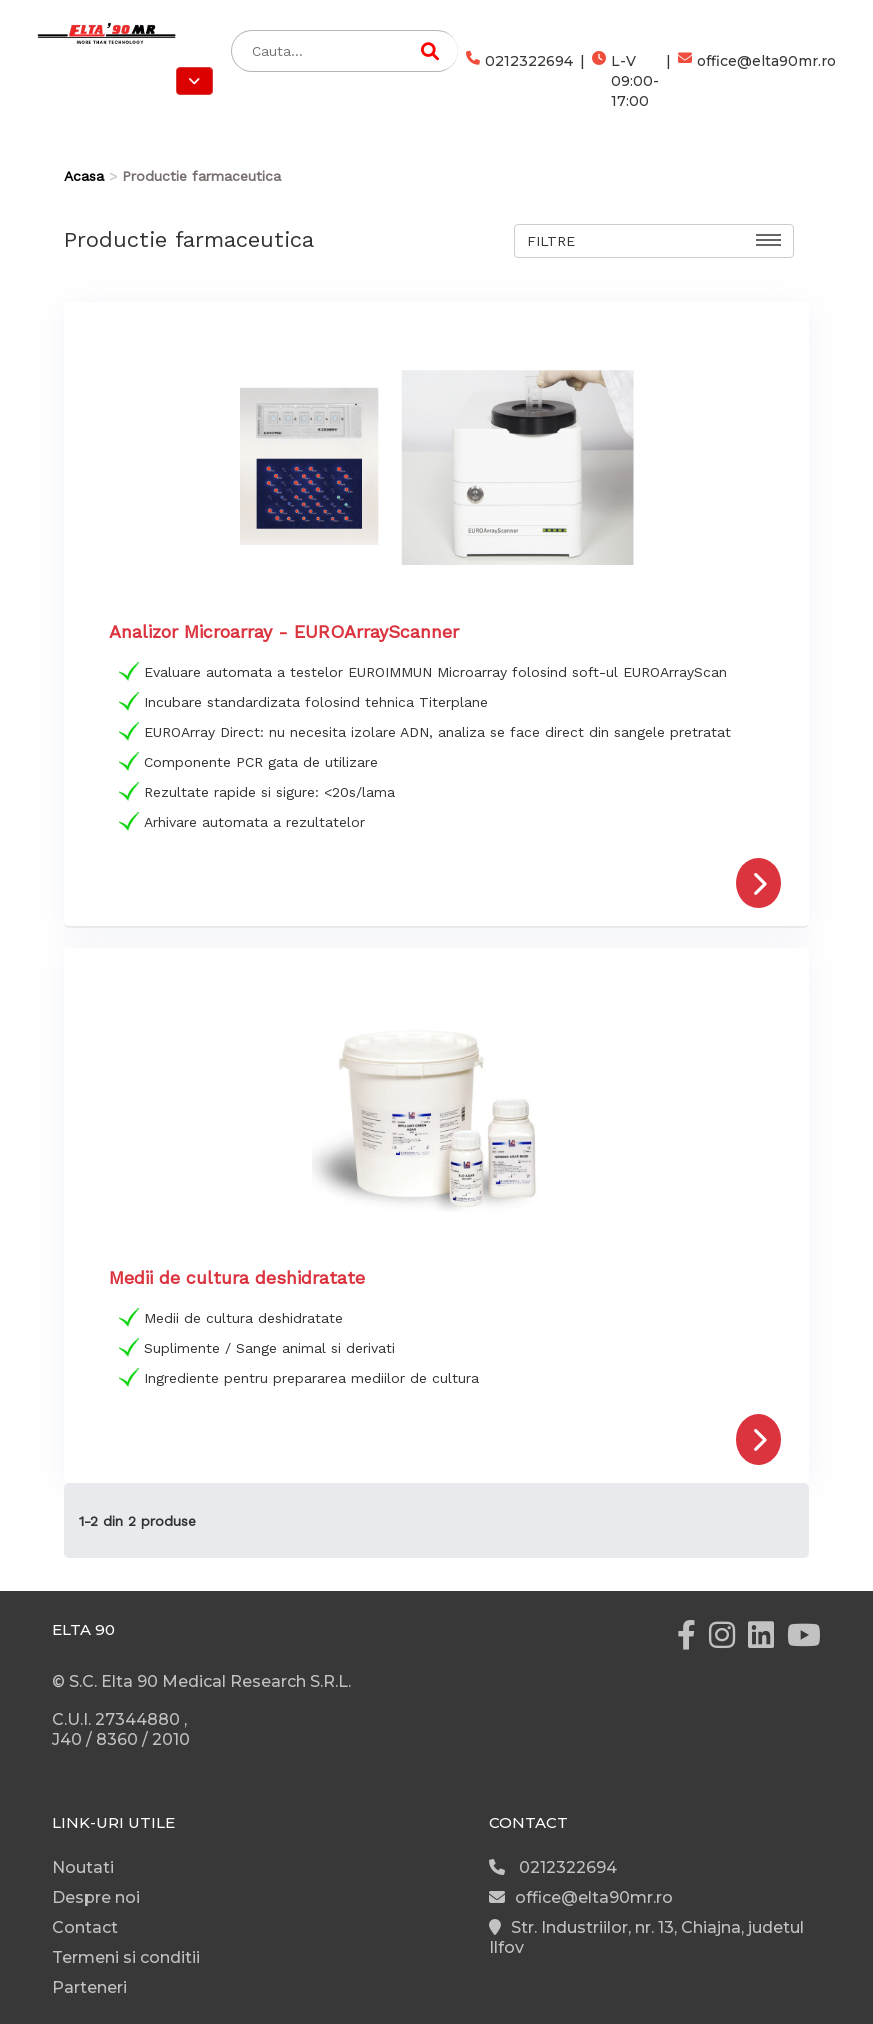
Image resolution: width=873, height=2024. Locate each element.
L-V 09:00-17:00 (625, 81)
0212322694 (519, 81)
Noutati (83, 1867)
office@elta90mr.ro (757, 81)
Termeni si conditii (126, 1957)
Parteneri (89, 1987)
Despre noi (96, 1897)
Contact (85, 1927)
